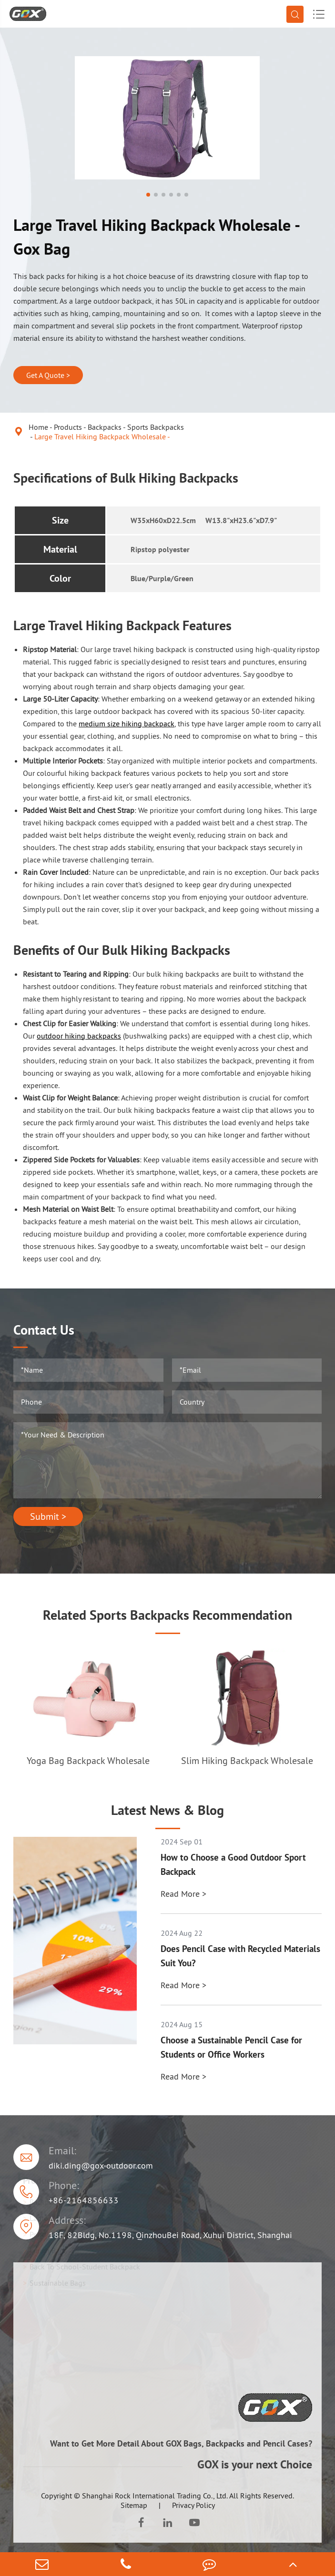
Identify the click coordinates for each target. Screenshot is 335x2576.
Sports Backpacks (155, 427)
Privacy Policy (193, 2505)
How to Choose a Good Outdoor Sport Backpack (233, 1864)
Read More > (183, 1893)
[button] (148, 195)
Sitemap (134, 2505)
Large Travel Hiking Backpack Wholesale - (102, 436)
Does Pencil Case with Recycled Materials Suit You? (240, 1956)
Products (68, 427)
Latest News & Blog (167, 1810)
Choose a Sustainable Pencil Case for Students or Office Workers (231, 2047)
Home (38, 427)
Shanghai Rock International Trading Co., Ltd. (155, 2495)
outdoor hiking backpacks (79, 1035)
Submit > (48, 1516)
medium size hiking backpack (126, 723)
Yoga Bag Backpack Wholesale (88, 1760)
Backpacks (105, 427)
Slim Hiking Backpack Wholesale (247, 1760)
